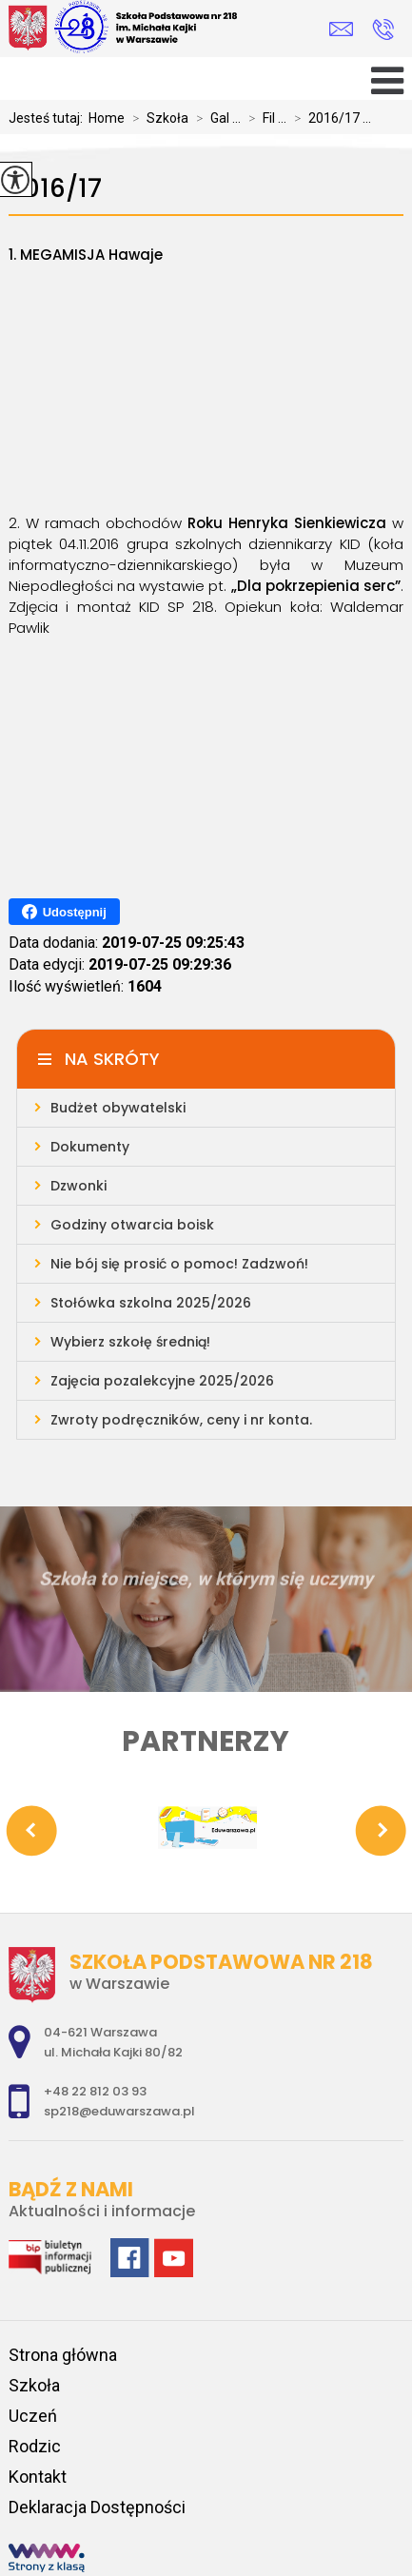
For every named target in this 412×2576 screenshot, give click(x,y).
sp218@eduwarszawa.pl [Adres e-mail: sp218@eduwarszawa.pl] (119, 2111)
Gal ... (214, 118)
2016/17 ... (328, 118)
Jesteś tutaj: (48, 118)
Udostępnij (64, 911)
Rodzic (35, 2446)
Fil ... (263, 118)
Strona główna (63, 2355)
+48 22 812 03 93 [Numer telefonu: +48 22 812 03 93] (95, 2091)
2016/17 (55, 189)
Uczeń (33, 2416)
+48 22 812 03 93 (383, 29)
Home (106, 118)
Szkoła (156, 118)
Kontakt (38, 2477)
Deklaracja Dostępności (97, 2507)
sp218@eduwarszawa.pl (341, 29)
